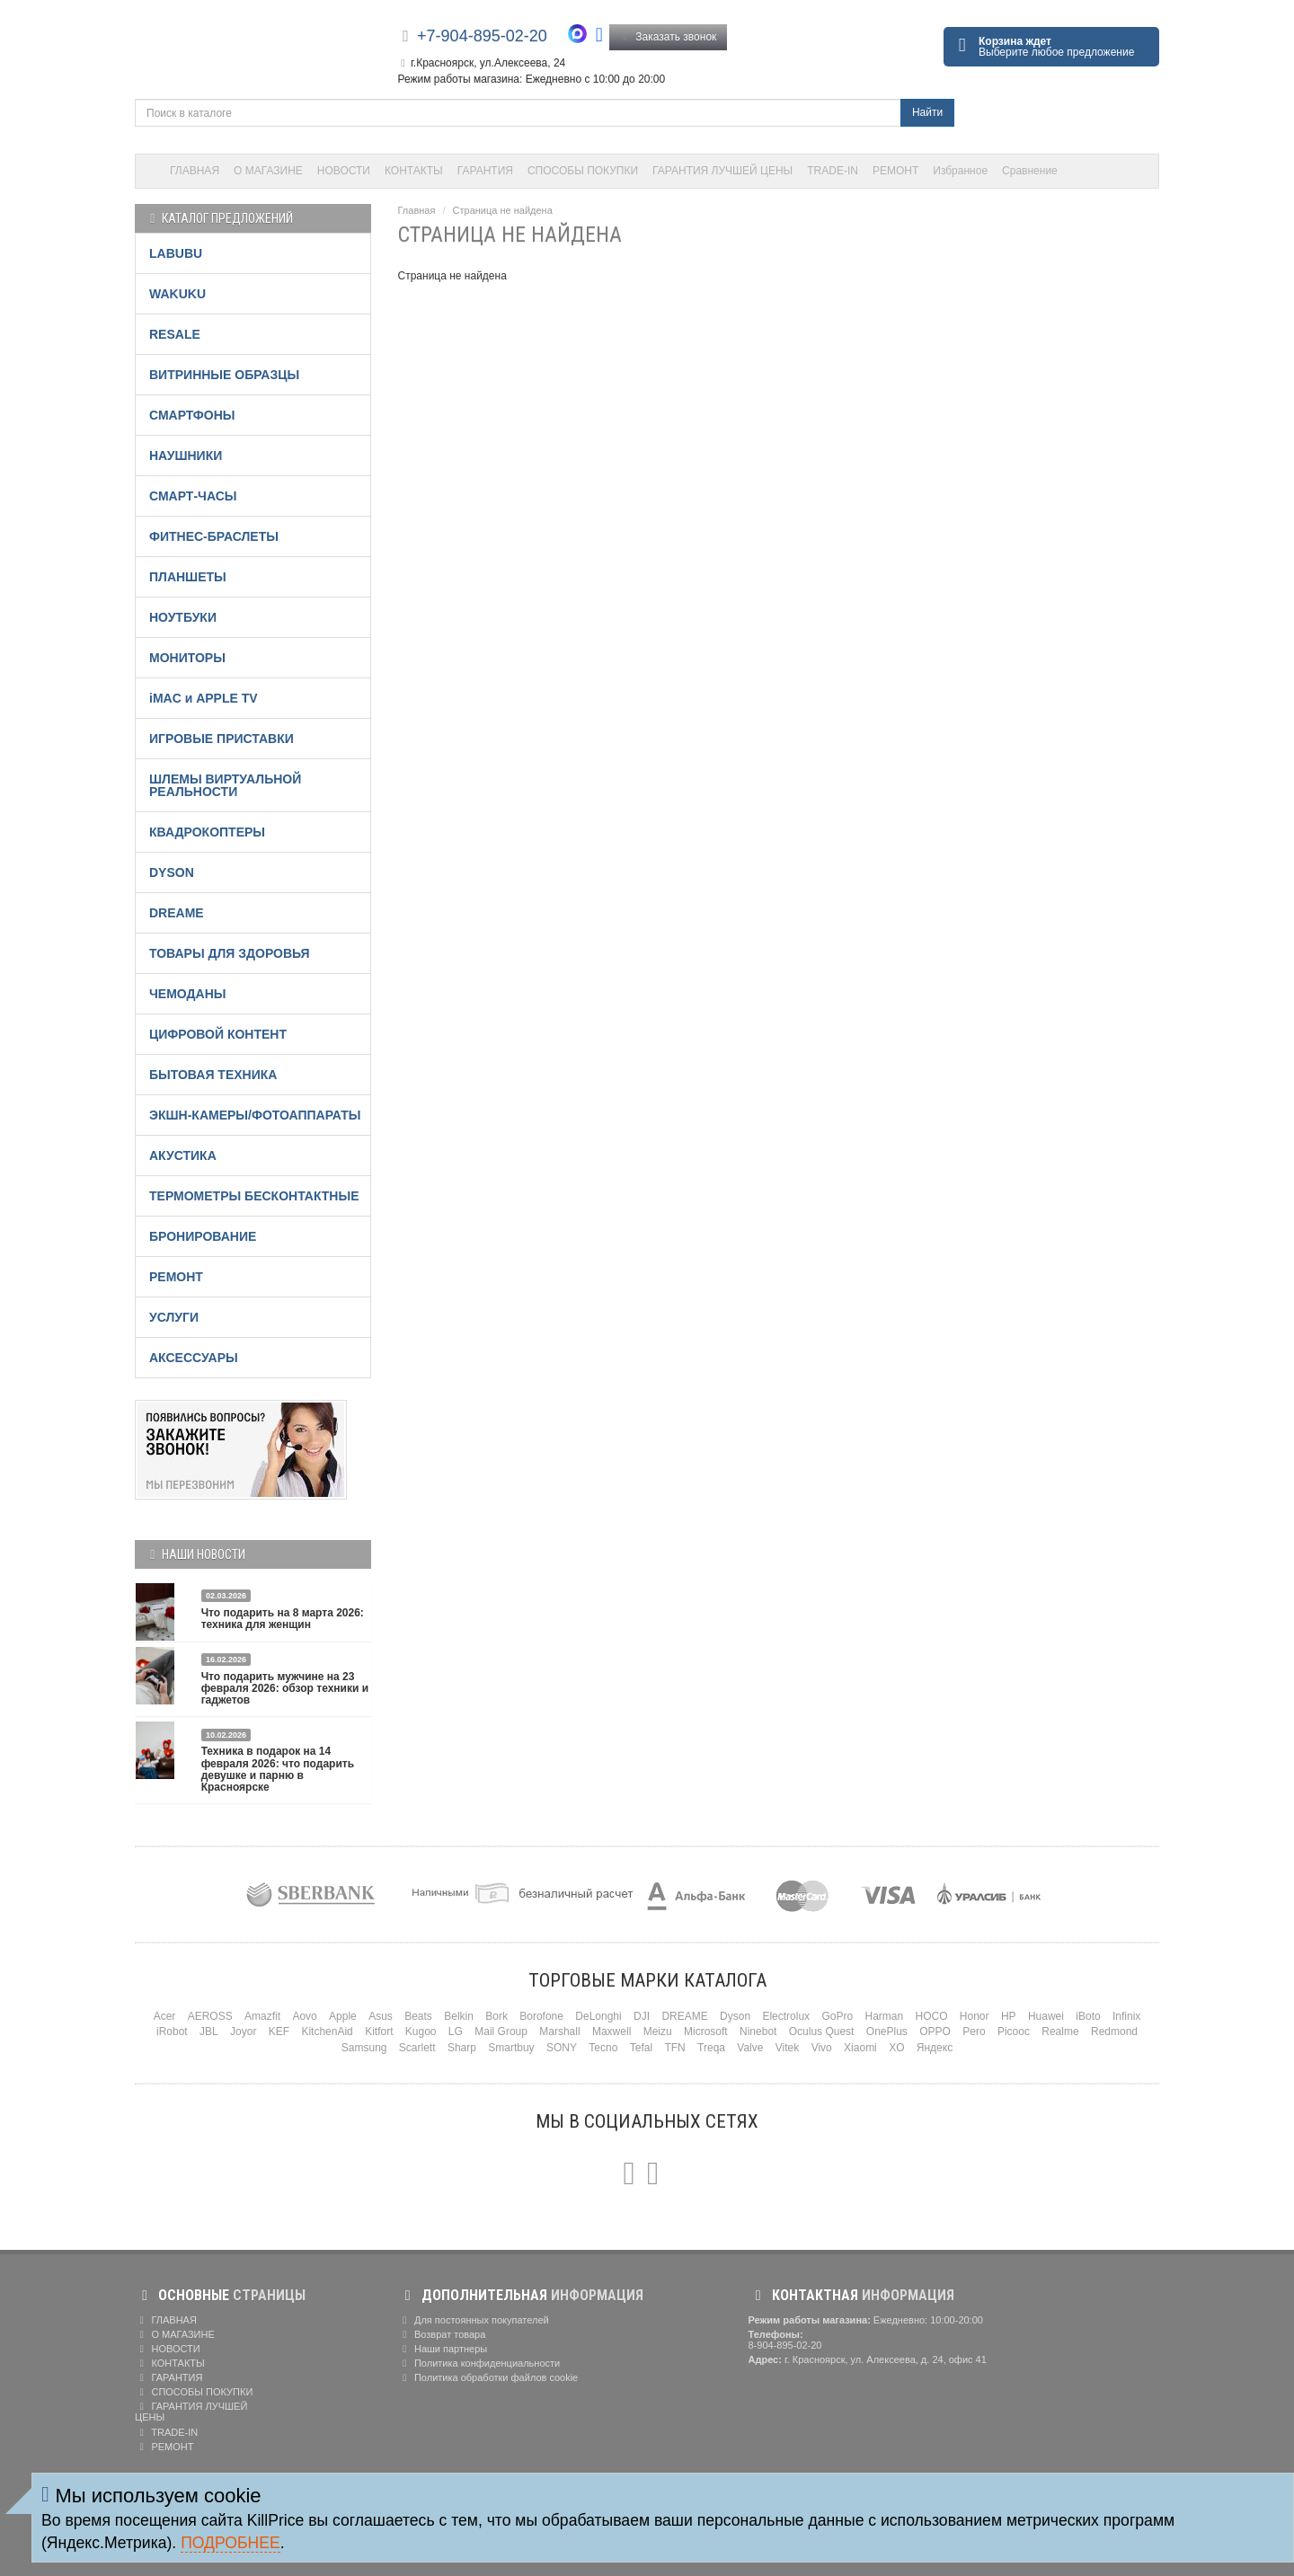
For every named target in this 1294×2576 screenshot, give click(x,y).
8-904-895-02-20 (785, 2345)
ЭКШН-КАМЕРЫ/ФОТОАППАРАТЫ (254, 1115)
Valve (750, 2047)
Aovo (304, 2016)
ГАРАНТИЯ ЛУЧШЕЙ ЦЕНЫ (722, 170)
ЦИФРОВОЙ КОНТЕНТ (218, 1034)
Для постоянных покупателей (473, 2320)
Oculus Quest (822, 2031)
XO (896, 2047)
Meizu (657, 2031)
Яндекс (935, 2047)
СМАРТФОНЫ (192, 415)
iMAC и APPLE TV (203, 698)
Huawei (1046, 2016)
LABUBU (175, 253)
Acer (165, 2016)
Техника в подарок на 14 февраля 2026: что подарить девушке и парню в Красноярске (277, 1769)
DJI (642, 2016)
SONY (561, 2047)
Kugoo (421, 2031)
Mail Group (500, 2031)
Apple (343, 2016)
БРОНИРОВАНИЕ (202, 1236)
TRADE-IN (832, 170)
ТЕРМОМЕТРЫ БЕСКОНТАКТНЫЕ (254, 1196)
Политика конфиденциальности (479, 2363)
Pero (973, 2031)
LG (455, 2031)
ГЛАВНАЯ (194, 170)
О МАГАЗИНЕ (268, 170)
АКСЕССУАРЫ (193, 1357)
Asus (380, 2016)
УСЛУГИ (174, 1317)
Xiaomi (860, 2047)
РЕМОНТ (895, 170)
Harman (883, 2016)
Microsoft (706, 2031)
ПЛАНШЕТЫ (187, 577)
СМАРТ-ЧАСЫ (192, 496)
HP (1008, 2016)
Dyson (735, 2016)
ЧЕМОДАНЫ (187, 994)
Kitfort (379, 2031)
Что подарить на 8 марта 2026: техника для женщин (282, 1619)
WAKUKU (177, 294)
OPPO (935, 2031)
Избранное (960, 170)
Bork (496, 2016)
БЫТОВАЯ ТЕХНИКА (213, 1074)
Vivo (821, 2047)
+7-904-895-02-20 (482, 36)
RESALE (174, 334)
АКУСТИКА (183, 1155)
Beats (418, 2016)
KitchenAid (326, 2031)
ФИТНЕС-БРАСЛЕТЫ (214, 536)
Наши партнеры (443, 2348)
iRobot (172, 2031)
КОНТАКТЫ (414, 170)
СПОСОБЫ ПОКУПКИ (582, 170)
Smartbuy (511, 2047)
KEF (279, 2031)
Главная (417, 210)
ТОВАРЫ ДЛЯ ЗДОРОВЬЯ (229, 953)
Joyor (243, 2031)
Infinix (1126, 2016)
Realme (1059, 2031)
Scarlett (417, 2047)
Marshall (559, 2031)
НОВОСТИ (343, 170)
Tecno (603, 2047)
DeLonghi (598, 2016)
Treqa (711, 2047)
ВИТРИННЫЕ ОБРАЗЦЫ (224, 374)
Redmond (1114, 2031)
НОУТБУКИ (183, 617)
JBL (208, 2031)
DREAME (176, 913)
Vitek (787, 2047)
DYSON (171, 872)
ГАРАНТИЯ (485, 170)
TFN (674, 2047)
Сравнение (1030, 170)
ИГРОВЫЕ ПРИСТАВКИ (221, 738)
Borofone (541, 2016)
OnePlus (887, 2031)
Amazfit (262, 2016)
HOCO (932, 2016)
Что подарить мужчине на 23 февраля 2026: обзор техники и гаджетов (284, 1688)
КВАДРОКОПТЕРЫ (207, 832)
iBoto (1088, 2016)
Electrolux (786, 2016)
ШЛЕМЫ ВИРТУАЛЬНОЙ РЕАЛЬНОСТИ (225, 785)
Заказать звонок (668, 37)
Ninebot (758, 2031)
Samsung (364, 2047)
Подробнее (230, 2543)
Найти (927, 112)
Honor (974, 2016)
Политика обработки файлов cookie (488, 2377)
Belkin (459, 2016)
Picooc (1013, 2031)
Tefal (641, 2047)
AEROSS (210, 2016)
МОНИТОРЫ (187, 658)
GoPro (837, 2016)
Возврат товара (442, 2334)
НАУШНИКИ (185, 455)
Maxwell (611, 2031)
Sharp (462, 2047)
